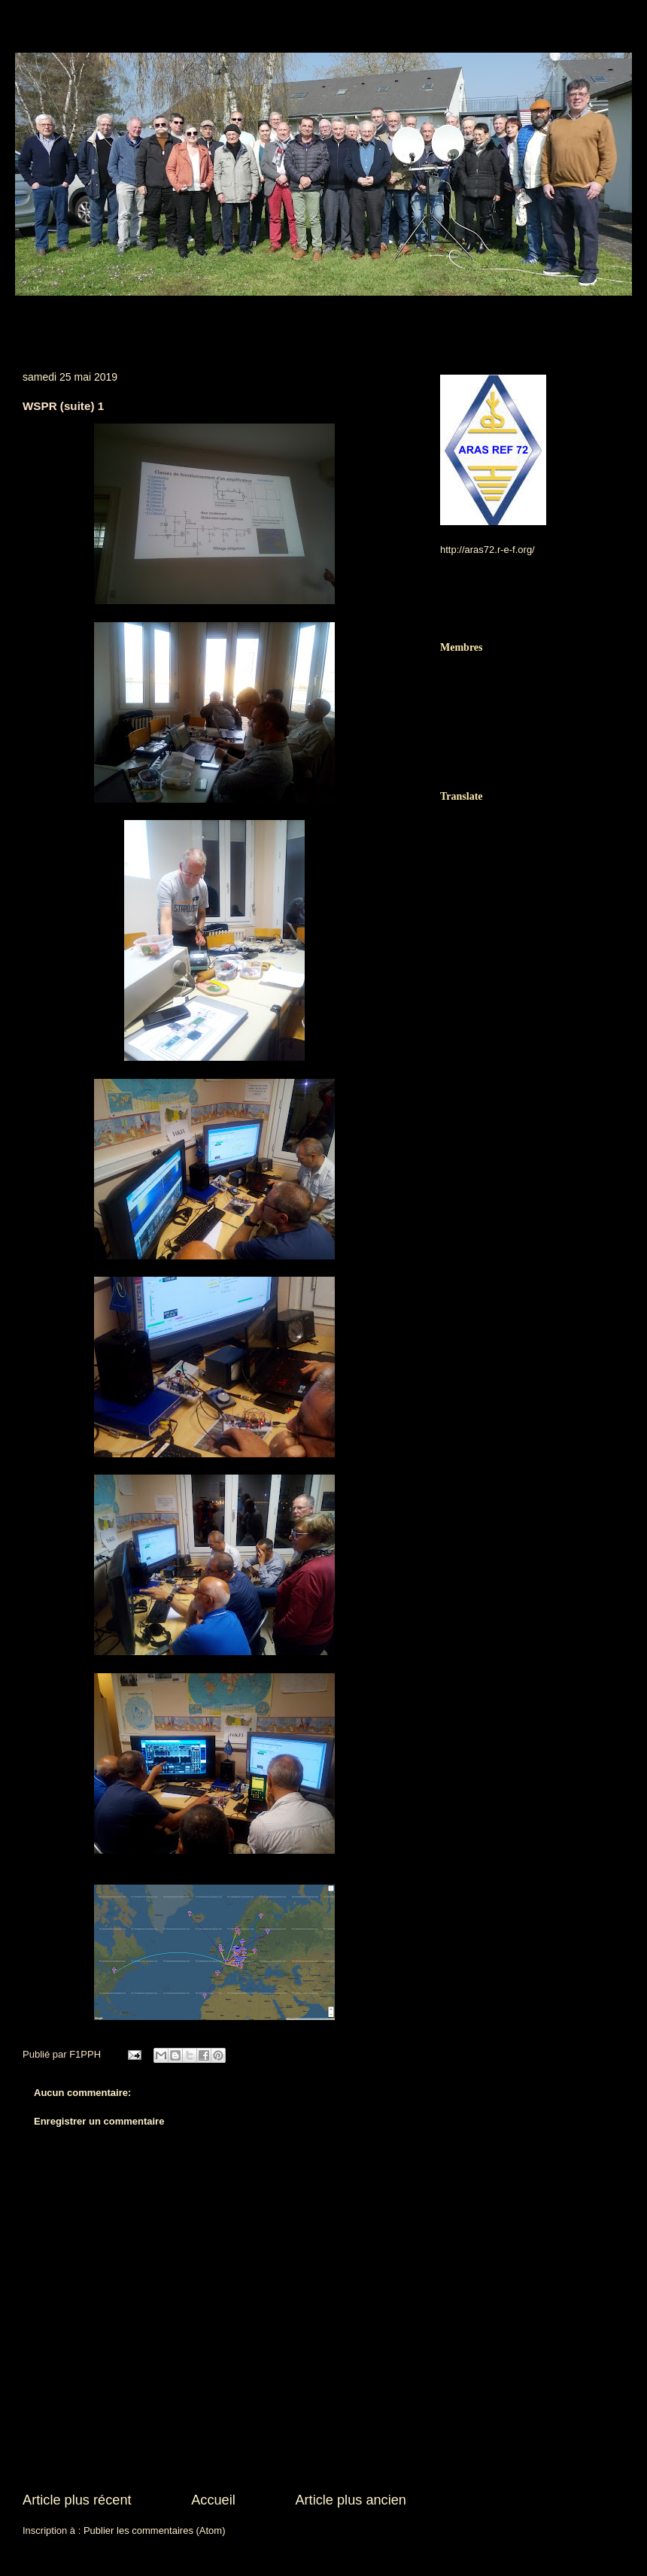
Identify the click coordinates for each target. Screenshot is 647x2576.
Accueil (213, 2500)
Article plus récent (77, 2500)
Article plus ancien (350, 2500)
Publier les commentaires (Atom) (155, 2530)
